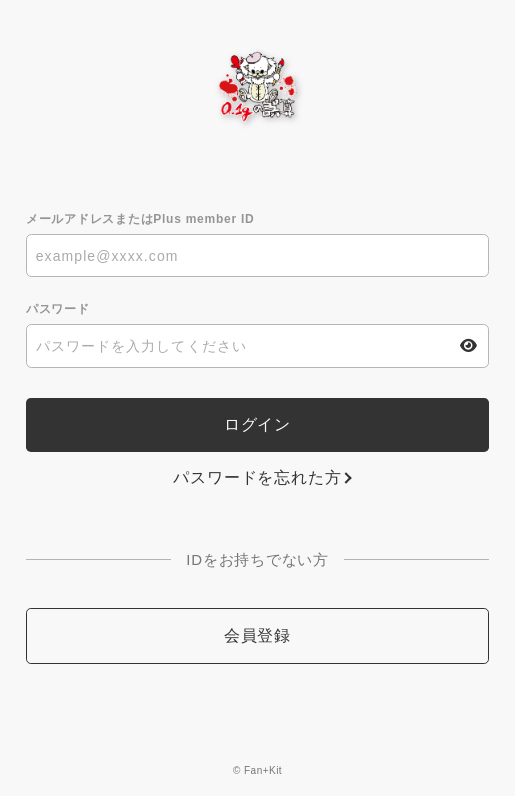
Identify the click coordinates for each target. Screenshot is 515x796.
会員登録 (257, 635)
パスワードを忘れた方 (257, 477)
